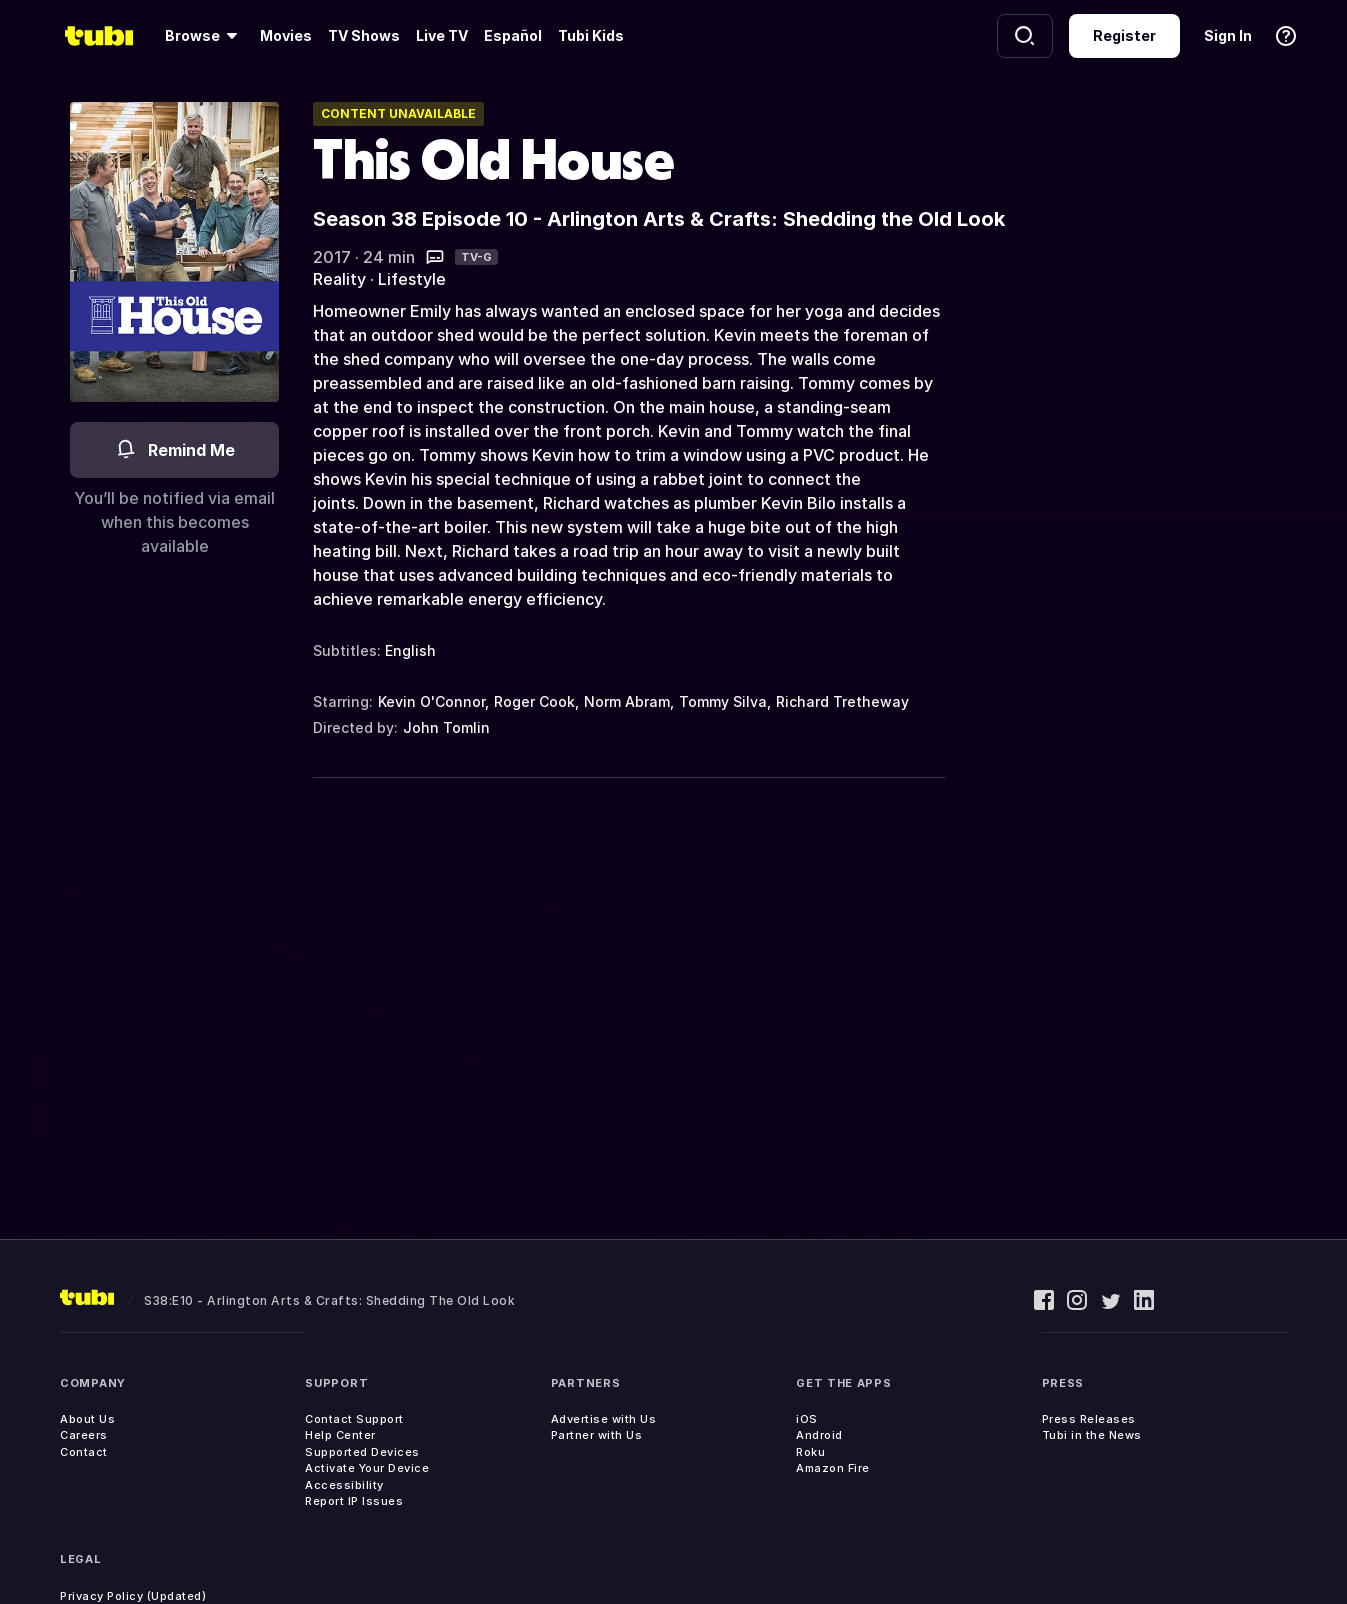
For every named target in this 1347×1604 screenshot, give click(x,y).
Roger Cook (534, 701)
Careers (84, 1435)
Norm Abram (627, 701)
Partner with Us (597, 1435)
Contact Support (354, 1419)
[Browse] (204, 36)
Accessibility (344, 1485)
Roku (810, 1452)
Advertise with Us (604, 1419)
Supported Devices (362, 1452)
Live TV (442, 35)
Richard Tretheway (842, 701)
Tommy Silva (723, 701)
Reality (339, 279)
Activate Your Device (367, 1468)
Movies (286, 35)
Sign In (1228, 35)
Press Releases (1089, 1419)
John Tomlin (446, 727)
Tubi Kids (591, 35)
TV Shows (364, 35)
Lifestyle (412, 279)
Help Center (340, 1435)
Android (819, 1435)
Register (1124, 35)
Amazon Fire (833, 1468)
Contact (84, 1452)
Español (513, 35)
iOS (807, 1419)
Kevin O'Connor (431, 701)
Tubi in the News (1092, 1435)
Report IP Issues (354, 1501)
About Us (87, 1419)
